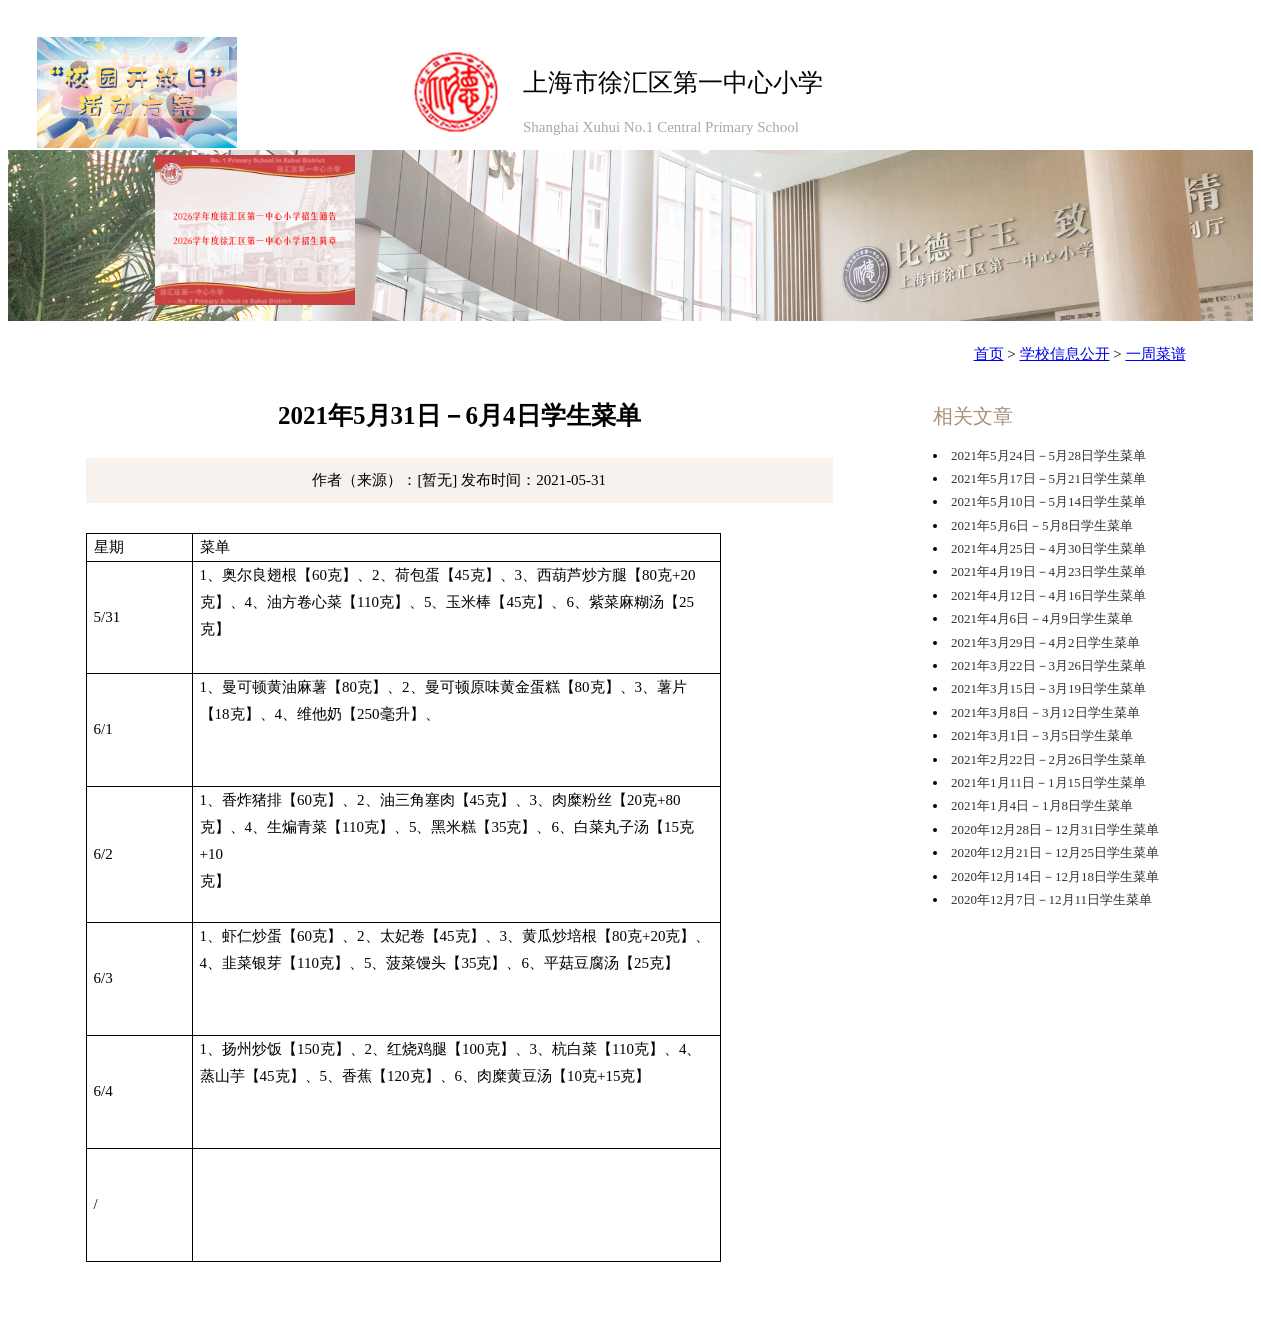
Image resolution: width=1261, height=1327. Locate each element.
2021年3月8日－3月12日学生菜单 (1045, 712)
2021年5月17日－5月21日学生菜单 (1048, 478)
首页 (989, 354)
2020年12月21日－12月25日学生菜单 (1055, 852)
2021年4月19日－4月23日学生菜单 (1048, 571)
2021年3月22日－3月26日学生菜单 (1048, 665)
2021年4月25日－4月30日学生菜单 (1048, 548)
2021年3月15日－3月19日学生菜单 (1048, 688)
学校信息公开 (1065, 354)
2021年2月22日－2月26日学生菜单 (1048, 759)
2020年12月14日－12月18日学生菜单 (1055, 876)
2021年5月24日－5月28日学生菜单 (1048, 455)
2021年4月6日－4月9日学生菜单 (1042, 618)
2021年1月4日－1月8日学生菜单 (1042, 805)
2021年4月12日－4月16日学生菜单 (1048, 595)
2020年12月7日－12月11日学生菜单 (1051, 899)
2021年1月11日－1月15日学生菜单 (1048, 782)
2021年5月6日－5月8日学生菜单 (1042, 525)
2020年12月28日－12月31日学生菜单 (1055, 829)
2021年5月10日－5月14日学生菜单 (1048, 501)
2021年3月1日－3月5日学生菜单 (1042, 735)
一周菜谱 (1156, 354)
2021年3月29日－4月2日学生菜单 (1045, 642)
